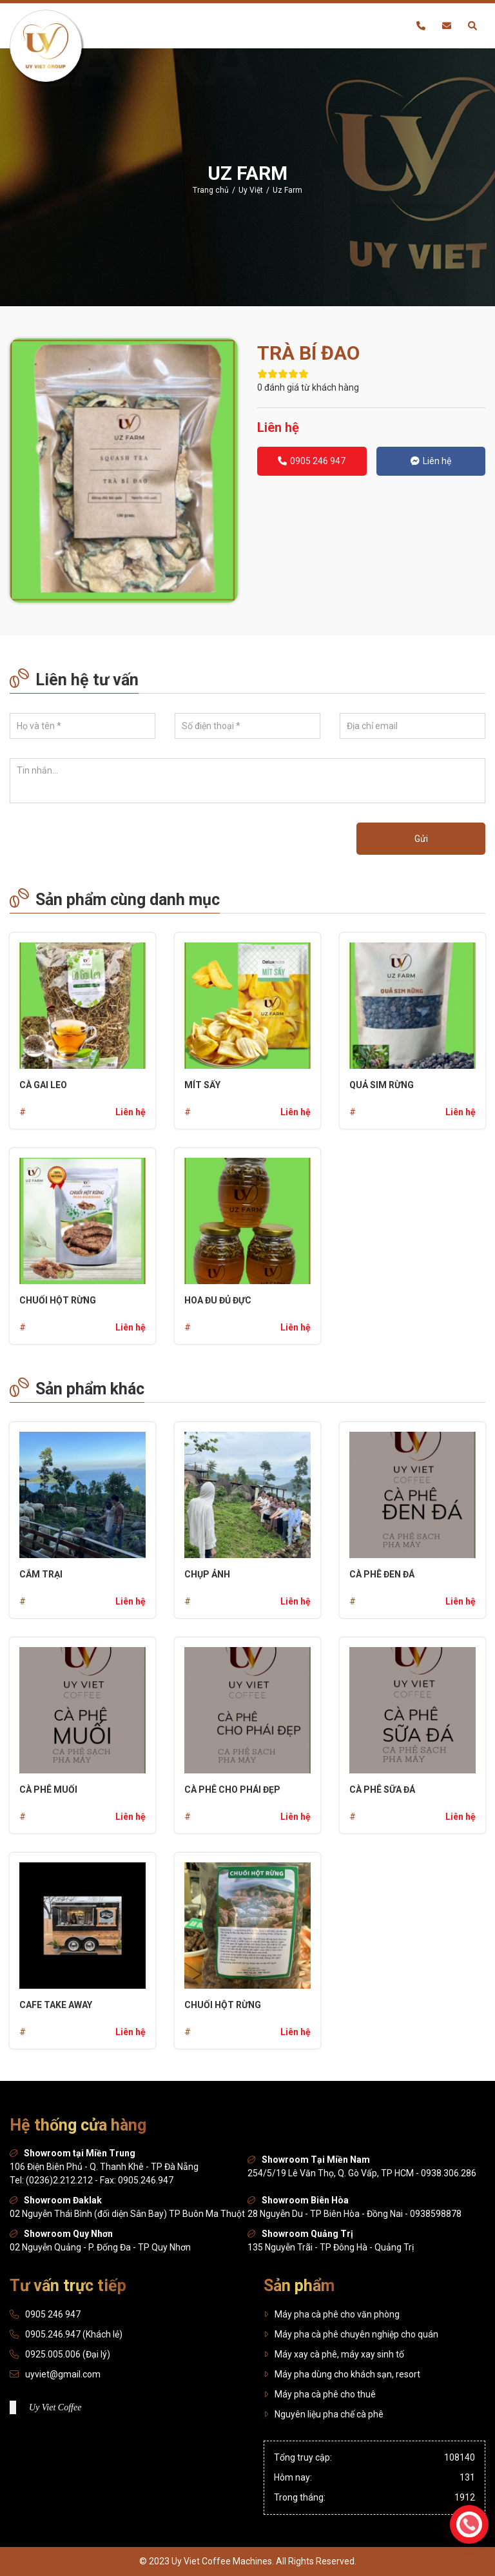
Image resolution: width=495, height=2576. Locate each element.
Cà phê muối (48, 1789)
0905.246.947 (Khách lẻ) (73, 2334)
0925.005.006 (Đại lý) (67, 2354)
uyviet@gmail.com (63, 2374)
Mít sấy (202, 1085)
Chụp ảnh (207, 1574)
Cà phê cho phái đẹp (232, 1789)
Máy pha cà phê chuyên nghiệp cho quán (351, 2334)
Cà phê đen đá (381, 1574)
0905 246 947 (311, 461)
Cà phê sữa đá (382, 1789)
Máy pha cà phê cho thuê (320, 2394)
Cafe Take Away (55, 2005)
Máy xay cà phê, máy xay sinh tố (334, 2354)
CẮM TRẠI (41, 1574)
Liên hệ (431, 461)
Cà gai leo (43, 1085)
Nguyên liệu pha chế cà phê (323, 2414)
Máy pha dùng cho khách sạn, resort (342, 2374)
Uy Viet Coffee (55, 2407)
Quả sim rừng (381, 1085)
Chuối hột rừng (57, 1300)
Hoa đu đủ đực (217, 1300)
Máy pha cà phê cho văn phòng (332, 2314)
